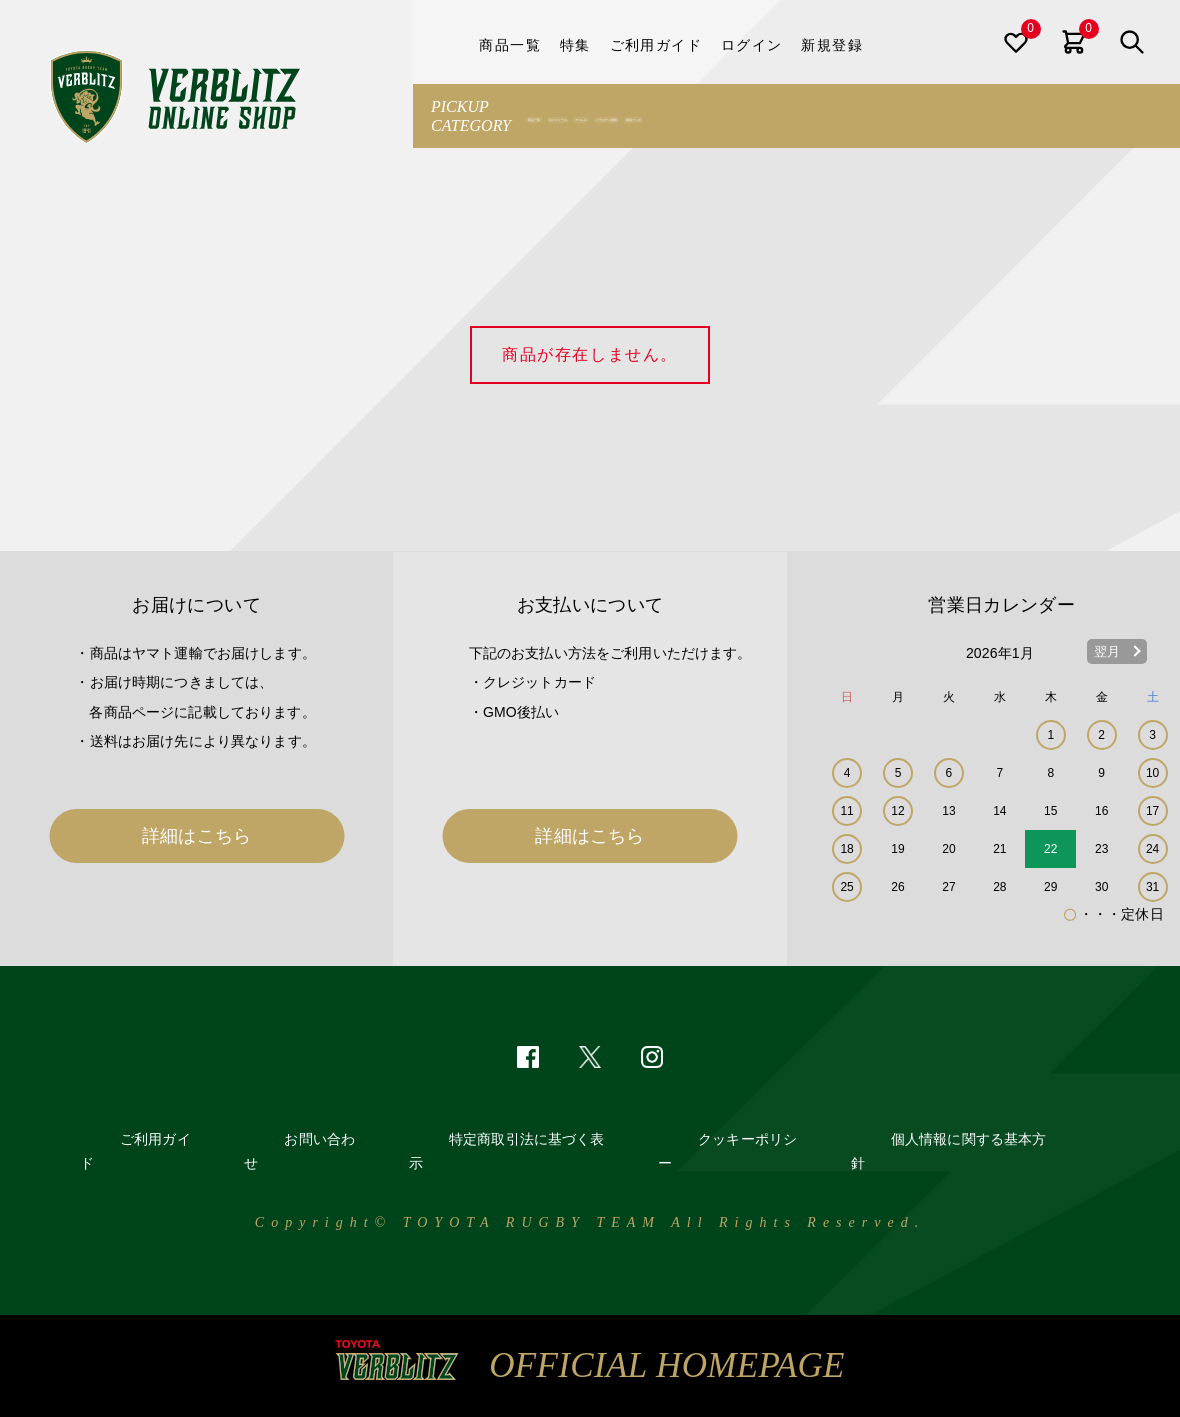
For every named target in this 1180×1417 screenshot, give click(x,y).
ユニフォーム (653, 116)
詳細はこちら (196, 836)
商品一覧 (562, 116)
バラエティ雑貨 (842, 116)
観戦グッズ (947, 116)
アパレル (744, 116)
